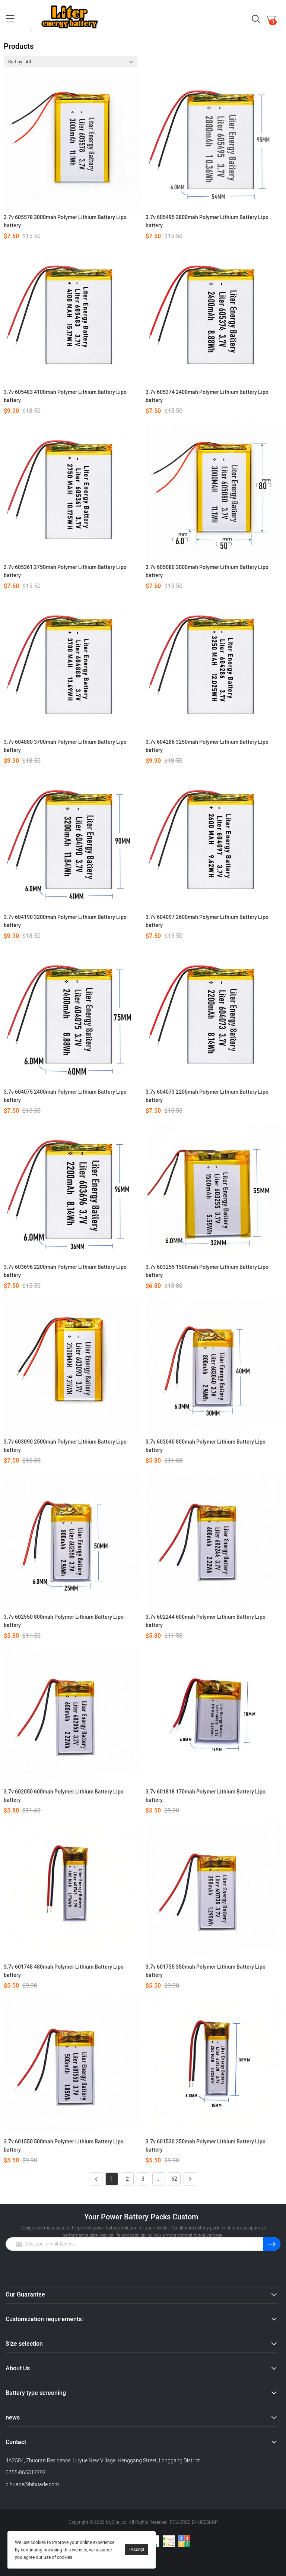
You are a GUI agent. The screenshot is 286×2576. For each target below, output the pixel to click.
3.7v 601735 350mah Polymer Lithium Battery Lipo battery (206, 1971)
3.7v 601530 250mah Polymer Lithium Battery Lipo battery (206, 2146)
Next (187, 2179)
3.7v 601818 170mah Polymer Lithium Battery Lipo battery (206, 1796)
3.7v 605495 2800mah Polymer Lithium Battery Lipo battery (207, 222)
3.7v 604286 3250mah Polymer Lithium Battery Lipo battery (207, 746)
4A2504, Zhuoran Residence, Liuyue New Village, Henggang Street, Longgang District (103, 2461)
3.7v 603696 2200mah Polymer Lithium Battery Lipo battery (65, 1271)
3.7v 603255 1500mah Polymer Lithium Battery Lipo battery (207, 1271)
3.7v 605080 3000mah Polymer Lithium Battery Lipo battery (207, 571)
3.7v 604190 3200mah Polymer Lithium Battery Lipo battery (65, 921)
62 (174, 2179)
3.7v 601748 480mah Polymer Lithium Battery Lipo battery (64, 1971)
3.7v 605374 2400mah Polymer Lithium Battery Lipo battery (207, 396)
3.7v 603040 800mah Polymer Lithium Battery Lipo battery (206, 1446)
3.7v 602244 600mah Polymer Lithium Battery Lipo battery (206, 1621)
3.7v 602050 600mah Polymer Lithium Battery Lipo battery (64, 1796)
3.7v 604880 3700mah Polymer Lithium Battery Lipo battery (65, 746)
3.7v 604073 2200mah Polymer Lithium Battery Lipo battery (207, 1096)
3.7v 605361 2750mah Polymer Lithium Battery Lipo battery (65, 571)
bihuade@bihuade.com (32, 2484)
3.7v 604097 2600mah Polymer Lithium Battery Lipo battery (207, 921)
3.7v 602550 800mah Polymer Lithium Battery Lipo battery (64, 1621)
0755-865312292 (26, 2473)
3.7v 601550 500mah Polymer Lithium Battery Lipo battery (64, 2146)
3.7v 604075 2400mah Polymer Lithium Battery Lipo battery (65, 1096)
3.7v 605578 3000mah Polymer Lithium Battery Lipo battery (65, 222)
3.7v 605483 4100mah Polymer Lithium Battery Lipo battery (65, 396)
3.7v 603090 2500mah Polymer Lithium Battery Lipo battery (65, 1446)
